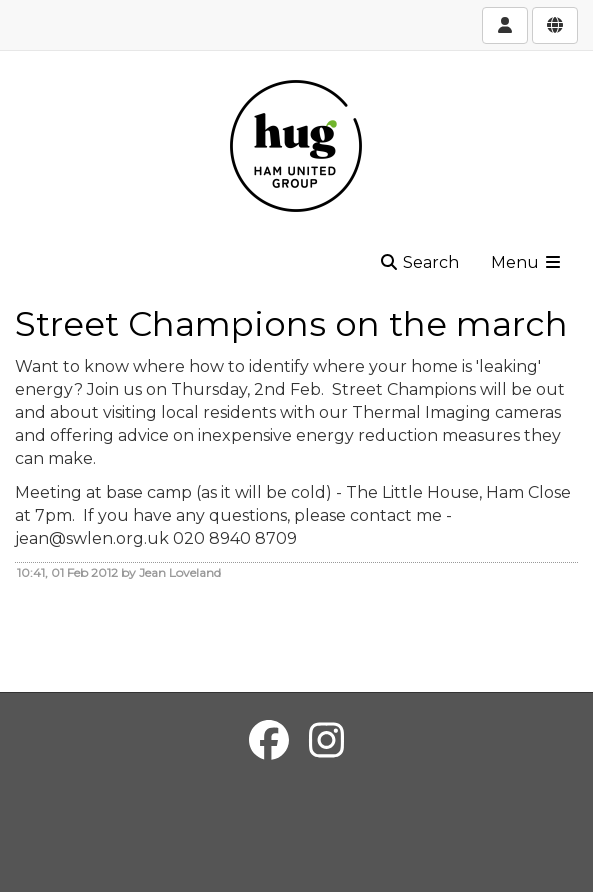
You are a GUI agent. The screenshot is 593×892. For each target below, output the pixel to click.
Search (419, 262)
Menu (527, 262)
